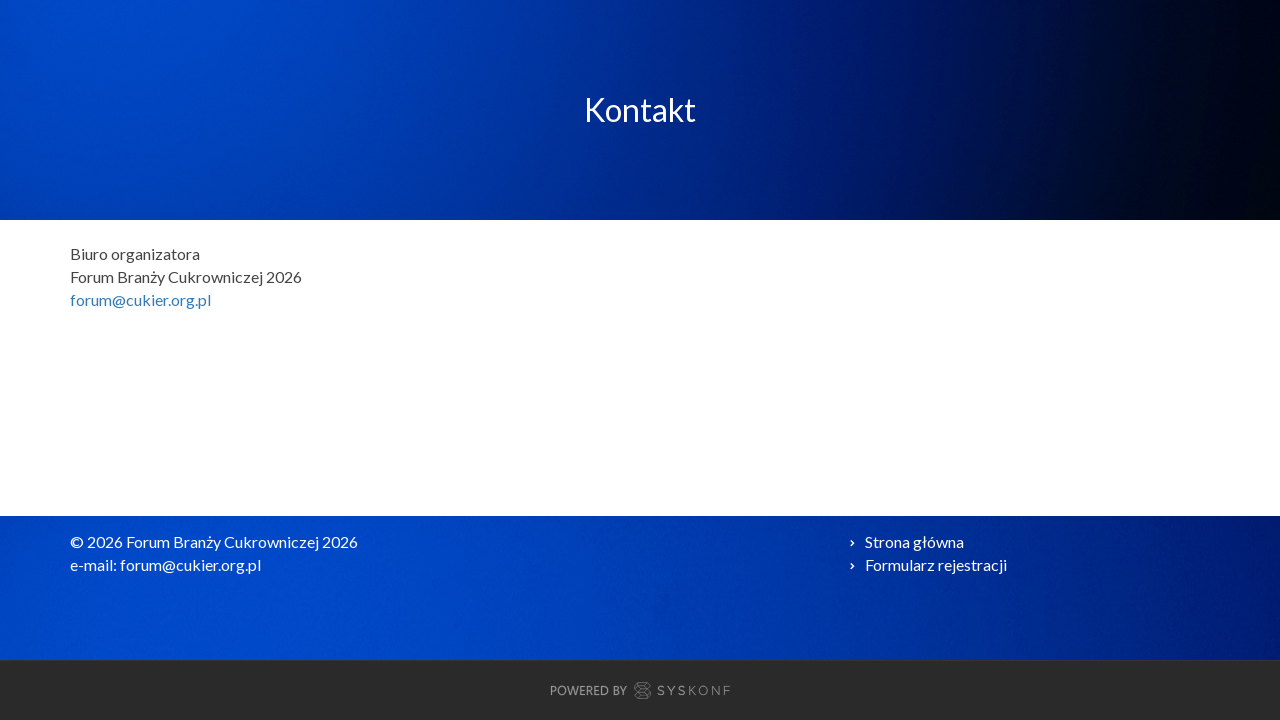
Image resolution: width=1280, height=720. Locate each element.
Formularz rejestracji (936, 564)
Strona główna (914, 541)
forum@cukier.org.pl (140, 299)
